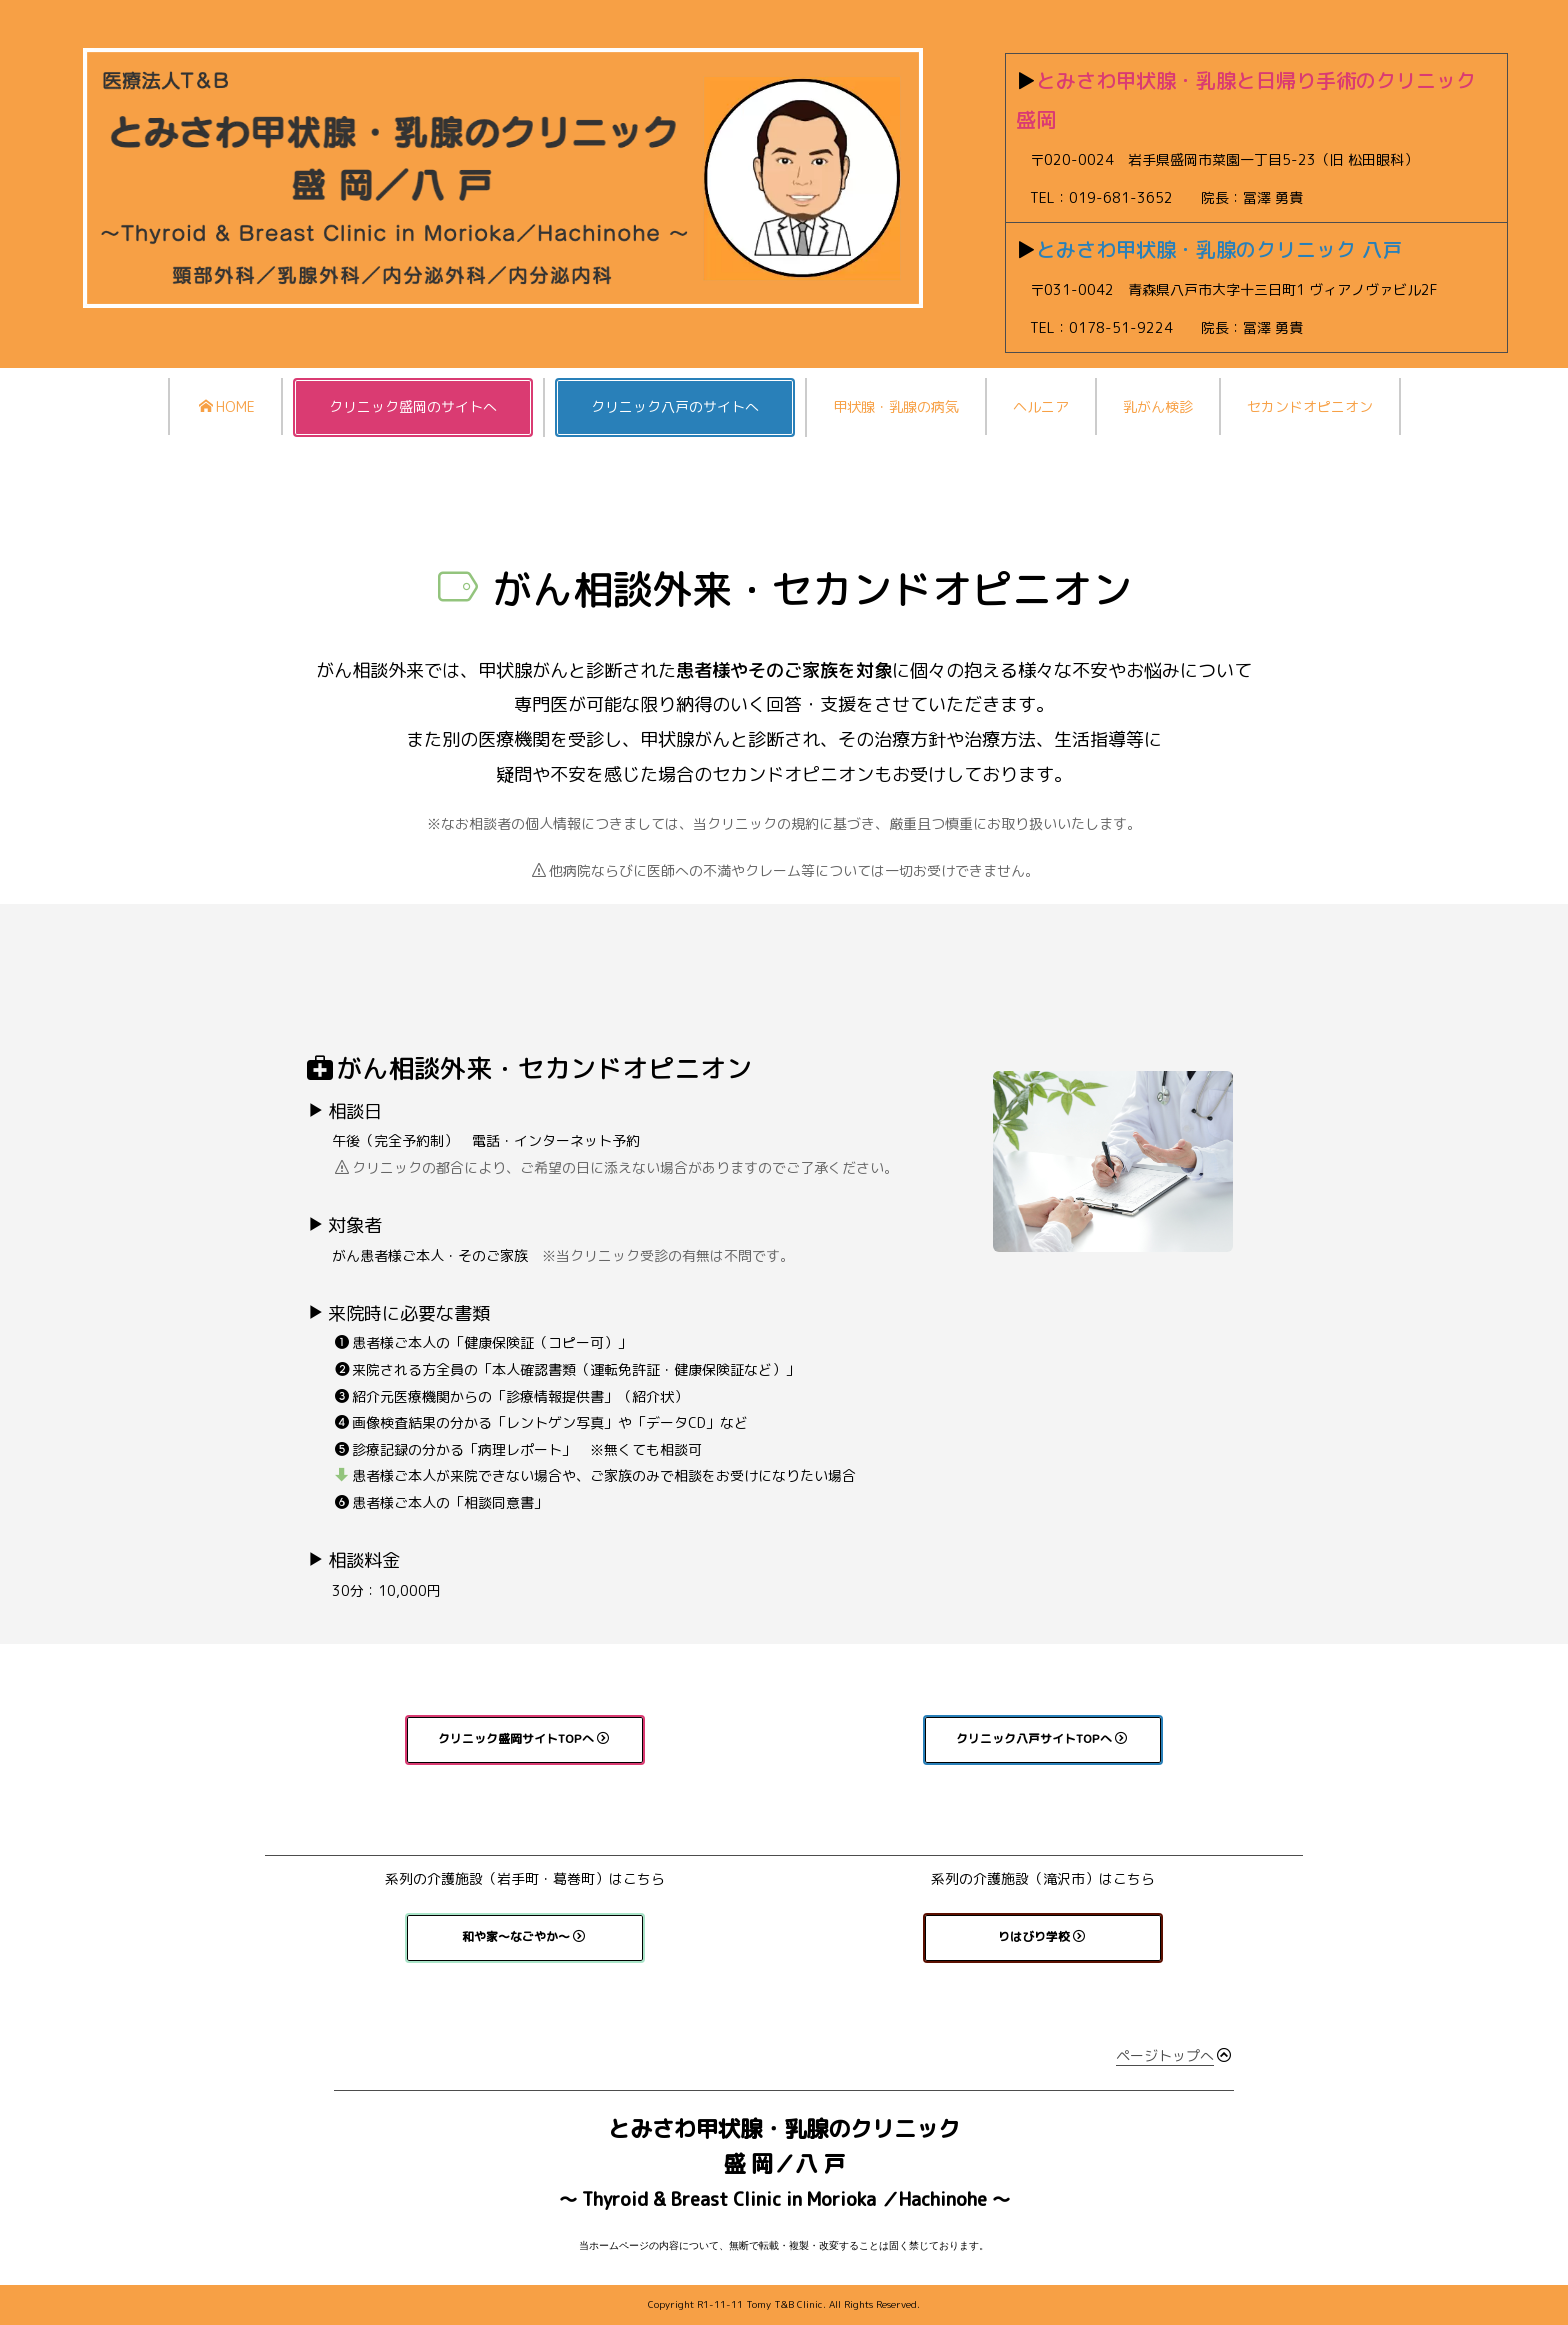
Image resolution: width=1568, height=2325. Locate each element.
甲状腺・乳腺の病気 (896, 406)
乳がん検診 (1158, 406)
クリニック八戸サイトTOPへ (1041, 1738)
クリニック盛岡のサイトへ (413, 406)
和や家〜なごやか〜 (523, 1936)
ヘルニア (1041, 406)
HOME (227, 406)
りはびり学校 (1041, 1936)
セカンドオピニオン (1310, 406)
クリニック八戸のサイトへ (675, 406)
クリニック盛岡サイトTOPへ (523, 1738)
